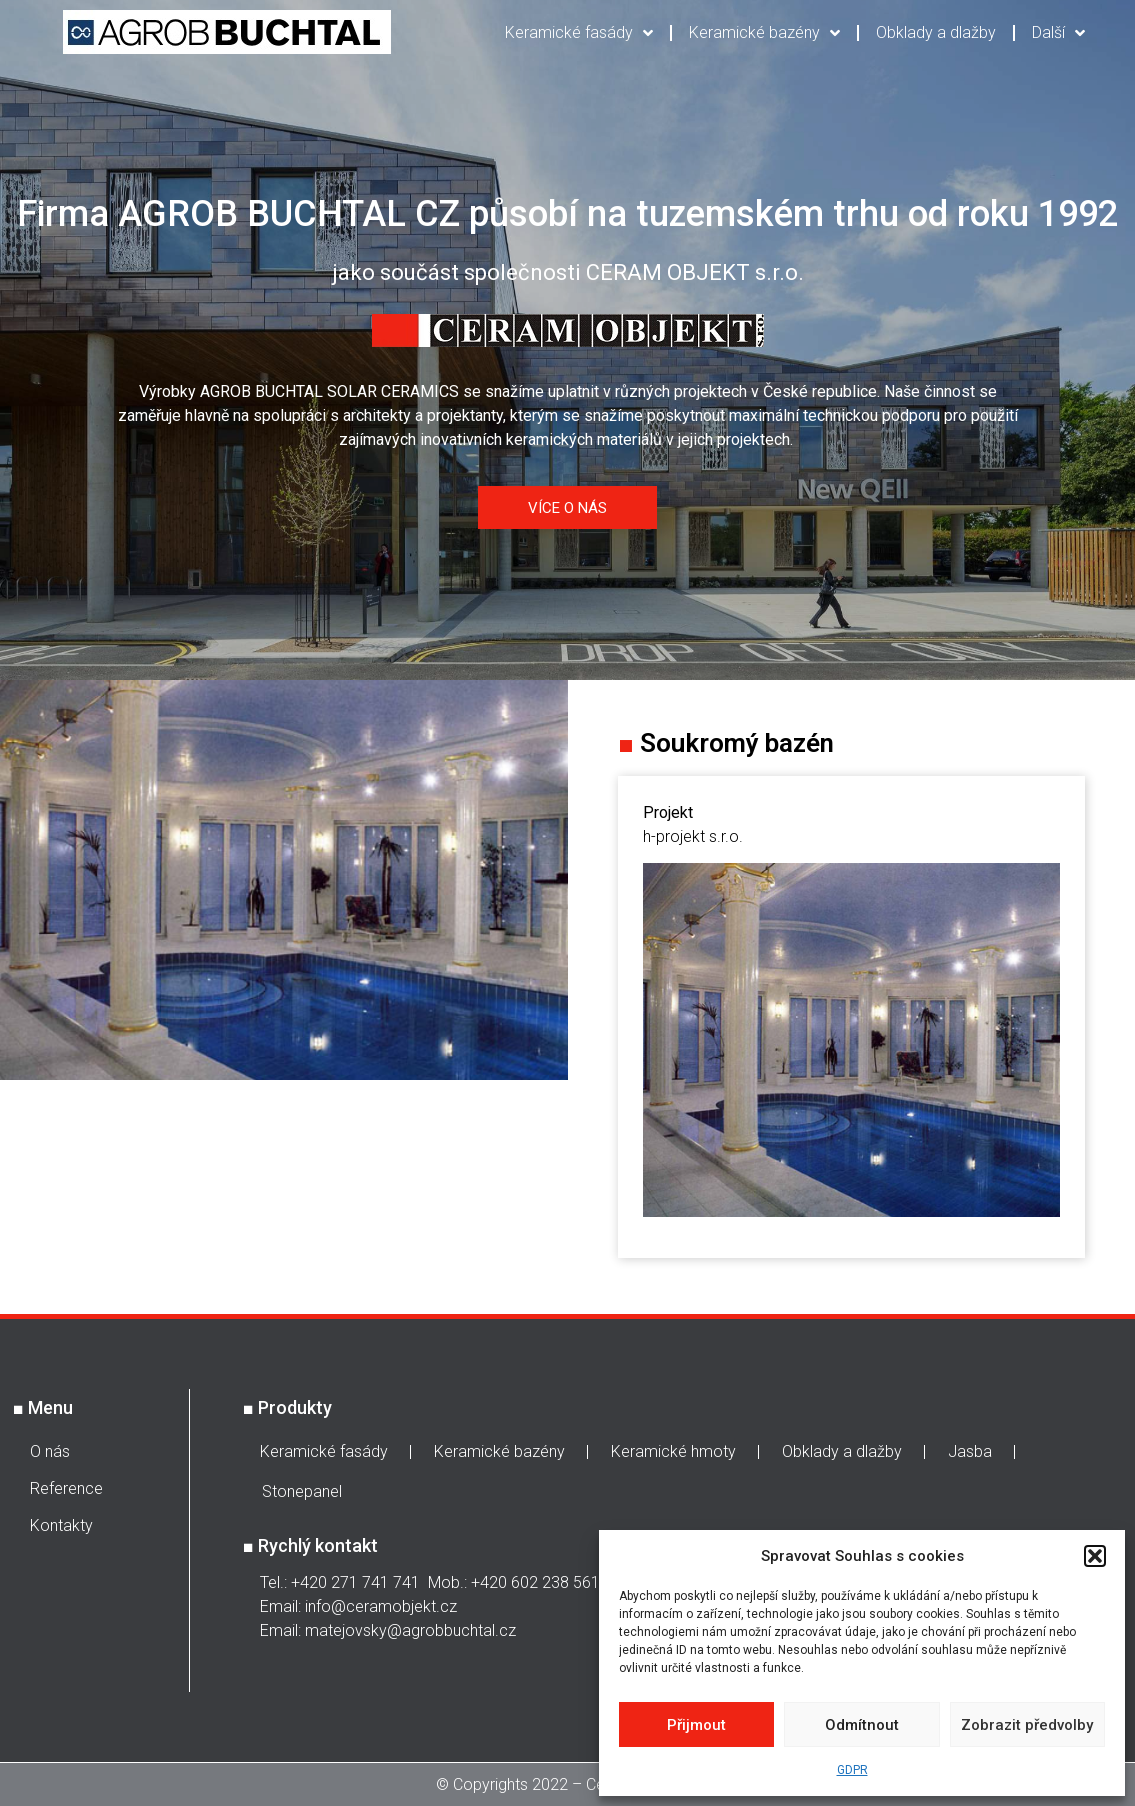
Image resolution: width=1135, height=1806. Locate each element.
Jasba (970, 1451)
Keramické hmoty (673, 1451)
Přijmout (696, 1725)
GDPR (852, 1770)
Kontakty (61, 1525)
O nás (50, 1451)
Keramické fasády (579, 33)
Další (1058, 33)
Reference (66, 1488)
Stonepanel (302, 1491)
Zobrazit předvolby (1027, 1725)
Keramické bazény (764, 33)
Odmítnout (862, 1725)
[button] (1095, 1556)
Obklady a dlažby (936, 32)
